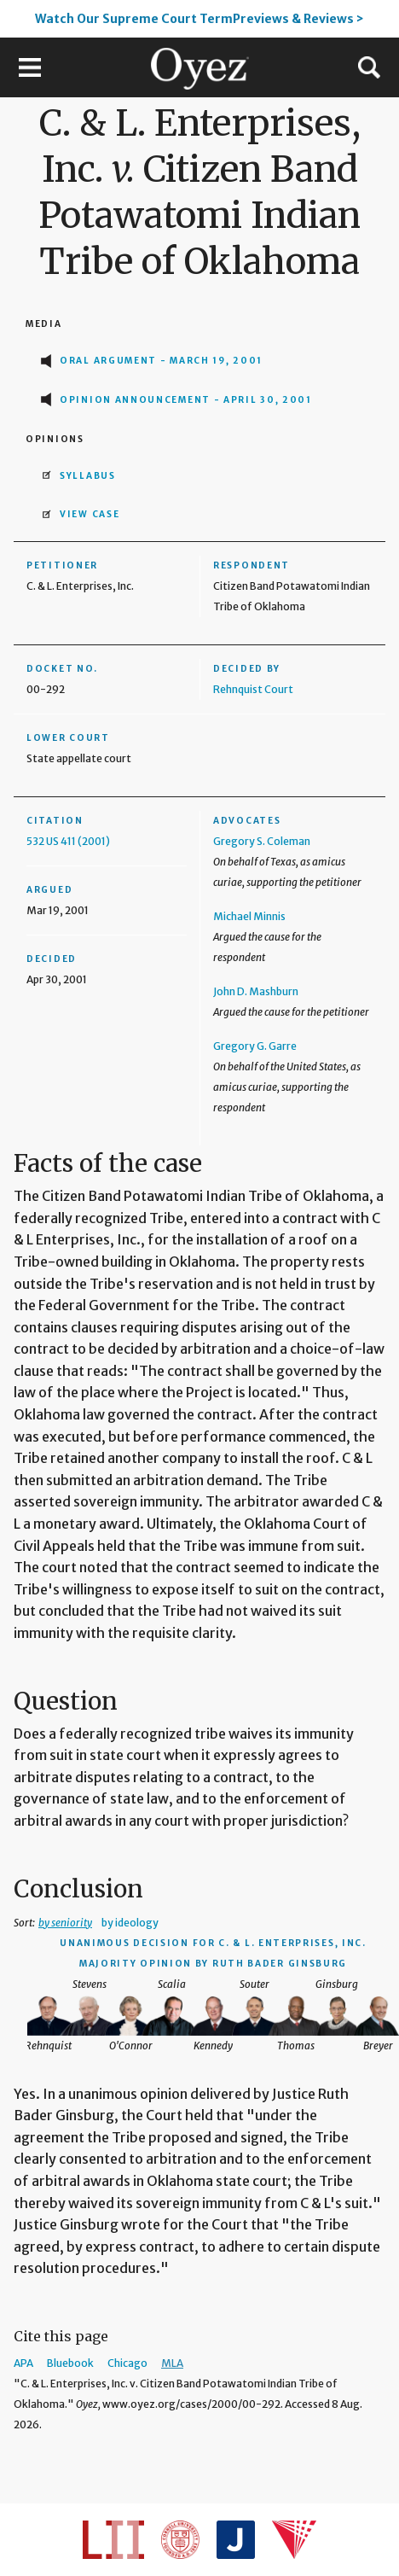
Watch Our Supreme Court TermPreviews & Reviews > (199, 18)
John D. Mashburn (255, 991)
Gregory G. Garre (255, 1046)
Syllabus (88, 475)
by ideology (130, 1922)
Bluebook (70, 2363)
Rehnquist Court (253, 689)
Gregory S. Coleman (261, 841)
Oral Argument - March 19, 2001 (161, 360)
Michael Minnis (249, 916)
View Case (89, 514)
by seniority (65, 1922)
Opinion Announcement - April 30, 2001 (186, 399)
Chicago (127, 2363)
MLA (172, 2363)
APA (23, 2363)
